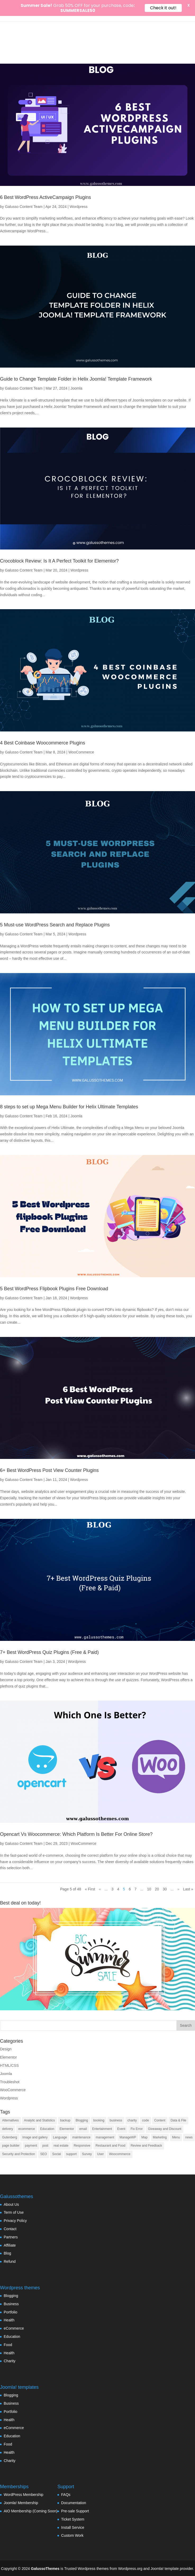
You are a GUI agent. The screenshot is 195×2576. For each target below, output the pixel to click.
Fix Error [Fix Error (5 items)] (136, 2129)
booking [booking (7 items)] (98, 2120)
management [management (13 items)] (105, 2137)
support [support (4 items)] (71, 2154)
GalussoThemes (45, 2568)
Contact (10, 2229)
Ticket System (72, 2519)
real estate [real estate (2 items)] (60, 2145)
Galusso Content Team (24, 206)
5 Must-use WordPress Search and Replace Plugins (55, 924)
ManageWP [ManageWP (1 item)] (128, 2137)
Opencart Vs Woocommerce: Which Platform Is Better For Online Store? (76, 1834)
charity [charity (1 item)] (132, 2120)
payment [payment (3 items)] (31, 2145)
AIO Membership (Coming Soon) (30, 2511)
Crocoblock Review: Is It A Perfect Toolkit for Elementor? (59, 561)
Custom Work (72, 2535)
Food (8, 2345)
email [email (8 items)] (83, 2129)
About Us (11, 2204)
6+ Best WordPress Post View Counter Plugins (49, 1470)
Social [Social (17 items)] (56, 2154)
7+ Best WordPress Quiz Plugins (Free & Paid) (49, 1652)
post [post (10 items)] (45, 2145)
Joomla (76, 388)
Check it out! (163, 8)
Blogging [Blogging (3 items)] (82, 2120)
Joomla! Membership (21, 2503)
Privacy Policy (15, 2220)
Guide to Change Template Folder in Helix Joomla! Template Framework (76, 379)
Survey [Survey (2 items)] (87, 2154)
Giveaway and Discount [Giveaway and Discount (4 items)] (164, 2129)
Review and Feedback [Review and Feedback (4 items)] (146, 2145)
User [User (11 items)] (100, 2154)
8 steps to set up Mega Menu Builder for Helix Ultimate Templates (69, 1106)
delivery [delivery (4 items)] (7, 2129)
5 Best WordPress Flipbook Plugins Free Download (54, 1288)
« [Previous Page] (100, 1889)
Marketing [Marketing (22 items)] (160, 2137)
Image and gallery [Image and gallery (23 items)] (35, 2137)
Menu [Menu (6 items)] (176, 2137)
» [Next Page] (178, 1889)
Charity (9, 2361)
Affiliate (10, 2245)
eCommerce (14, 2328)
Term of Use (14, 2212)
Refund (10, 2261)
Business (11, 2304)
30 (165, 1889)
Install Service (72, 2527)
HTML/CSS (9, 2065)
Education (12, 2336)
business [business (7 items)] (116, 2120)
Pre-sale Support (75, 2511)
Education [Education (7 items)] (47, 2129)
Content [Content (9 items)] (159, 2120)
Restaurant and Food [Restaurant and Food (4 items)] (110, 2145)
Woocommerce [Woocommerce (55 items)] (119, 2154)
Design (6, 2049)
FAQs (65, 2494)
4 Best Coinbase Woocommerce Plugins (42, 743)
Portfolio (10, 2312)
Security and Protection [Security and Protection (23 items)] (18, 2154)
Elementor (8, 2057)
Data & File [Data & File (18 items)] (178, 2120)
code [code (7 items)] (145, 2120)
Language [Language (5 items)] (60, 2137)
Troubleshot (9, 2082)
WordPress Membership (23, 2494)
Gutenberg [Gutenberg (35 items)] (9, 2137)
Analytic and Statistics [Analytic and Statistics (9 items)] (39, 2120)
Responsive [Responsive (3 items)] (82, 2145)
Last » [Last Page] (188, 1889)
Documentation (73, 2503)
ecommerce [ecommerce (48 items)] (26, 2129)
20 (157, 1889)
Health (9, 2320)
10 (149, 1889)
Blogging (11, 2296)
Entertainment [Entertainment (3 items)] (102, 2129)
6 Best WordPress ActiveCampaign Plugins (45, 197)
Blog (7, 2253)
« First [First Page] (90, 1889)
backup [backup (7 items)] (65, 2120)
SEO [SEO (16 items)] (43, 2154)
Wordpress (78, 206)
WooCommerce (81, 752)
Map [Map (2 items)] (144, 2137)
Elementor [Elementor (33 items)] (67, 2129)
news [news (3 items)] (189, 2137)
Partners (11, 2237)
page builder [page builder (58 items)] (11, 2145)
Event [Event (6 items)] (121, 2129)
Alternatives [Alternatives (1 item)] (10, 2120)
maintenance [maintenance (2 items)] (81, 2137)
